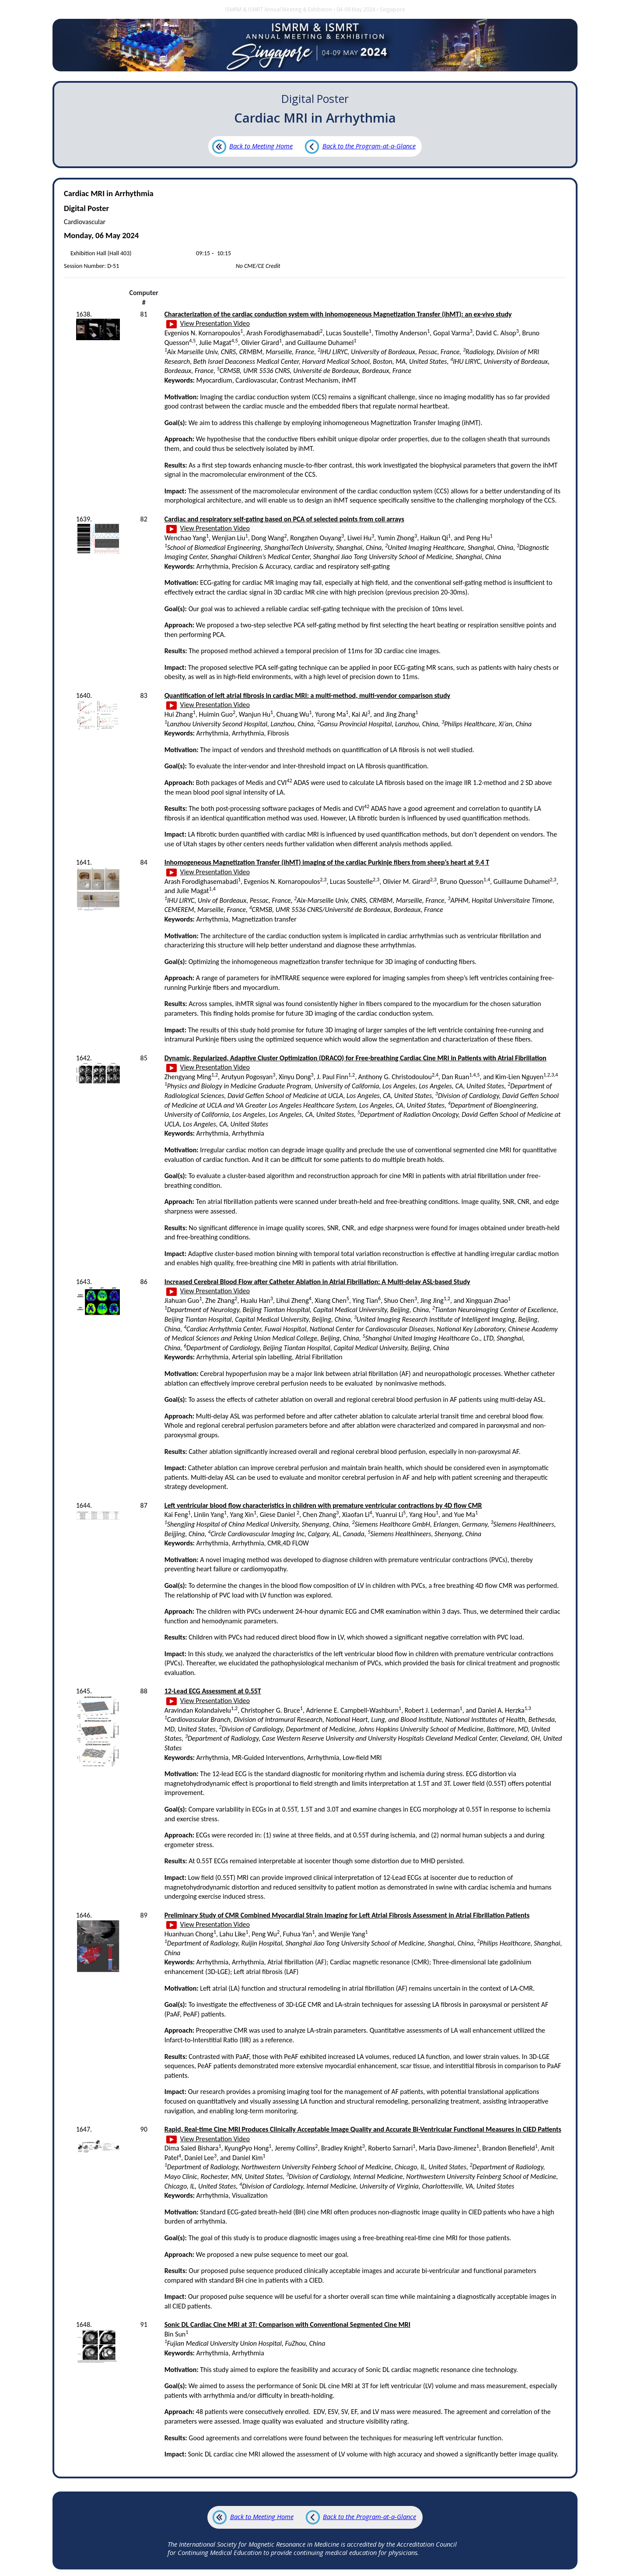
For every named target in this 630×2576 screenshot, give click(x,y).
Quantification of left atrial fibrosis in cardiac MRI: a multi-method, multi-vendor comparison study (307, 695)
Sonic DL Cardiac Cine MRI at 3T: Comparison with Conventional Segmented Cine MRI (287, 2324)
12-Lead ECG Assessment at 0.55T (212, 1691)
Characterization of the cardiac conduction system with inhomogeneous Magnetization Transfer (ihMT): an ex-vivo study (338, 314)
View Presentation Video (208, 323)
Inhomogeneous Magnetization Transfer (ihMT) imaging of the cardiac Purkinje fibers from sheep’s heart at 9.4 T (326, 862)
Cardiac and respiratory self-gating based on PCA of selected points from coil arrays (284, 519)
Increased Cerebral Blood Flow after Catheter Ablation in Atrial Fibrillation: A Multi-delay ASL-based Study (317, 1281)
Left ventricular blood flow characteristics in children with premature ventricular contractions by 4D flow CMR (323, 1505)
